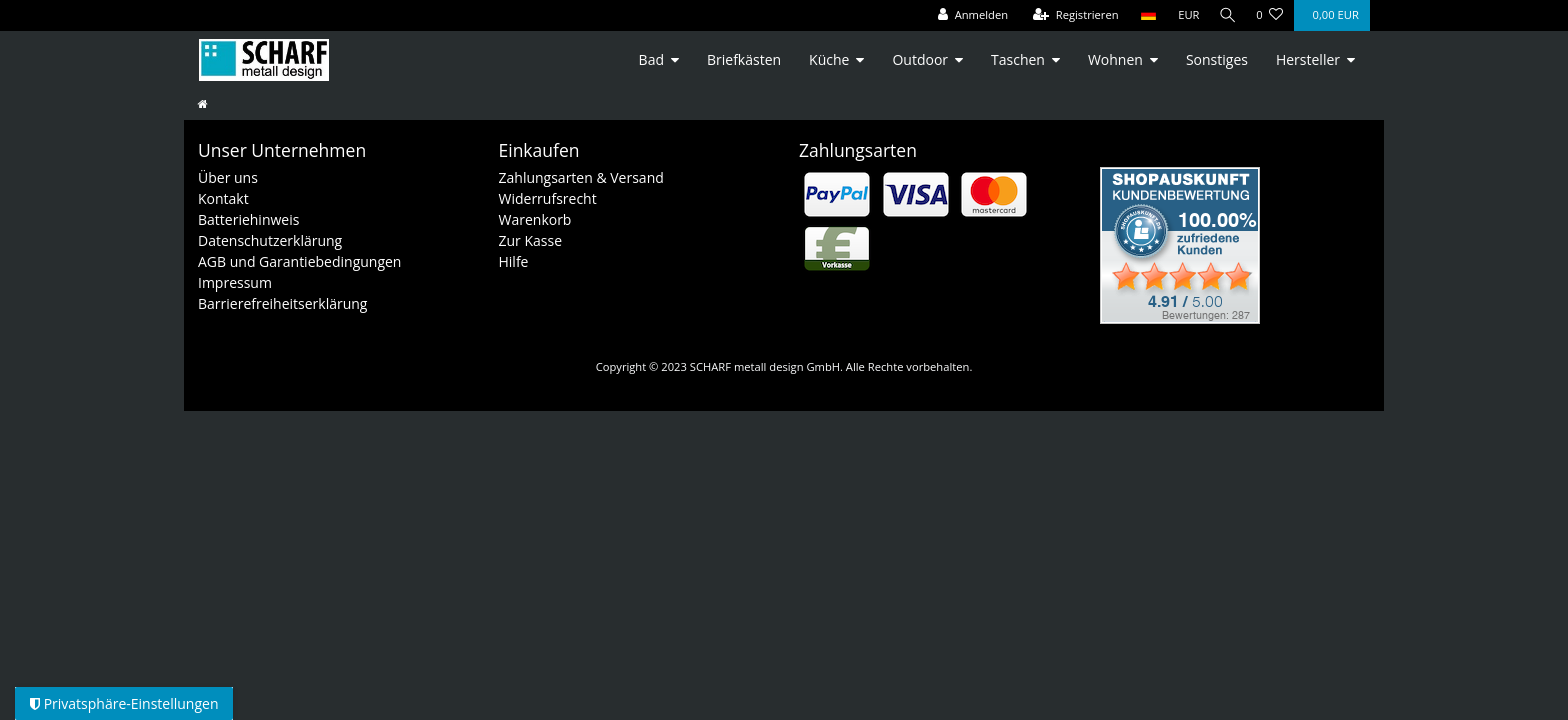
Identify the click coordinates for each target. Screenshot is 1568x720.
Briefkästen (744, 59)
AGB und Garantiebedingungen (299, 261)
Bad (651, 59)
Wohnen (1115, 59)
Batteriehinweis (248, 219)
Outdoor (920, 59)
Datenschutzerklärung (270, 240)
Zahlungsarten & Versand (581, 177)
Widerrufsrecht (548, 198)
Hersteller (1308, 59)
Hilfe (514, 261)
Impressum (235, 282)
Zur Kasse (531, 240)
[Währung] (1184, 15)
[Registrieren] (1071, 15)
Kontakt (223, 198)
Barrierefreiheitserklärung (282, 303)
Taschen (1018, 59)
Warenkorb (535, 219)
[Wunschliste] (1269, 15)
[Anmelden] (968, 15)
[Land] (1142, 15)
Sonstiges (1217, 59)
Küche (829, 59)
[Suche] (1225, 15)
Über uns (228, 177)
